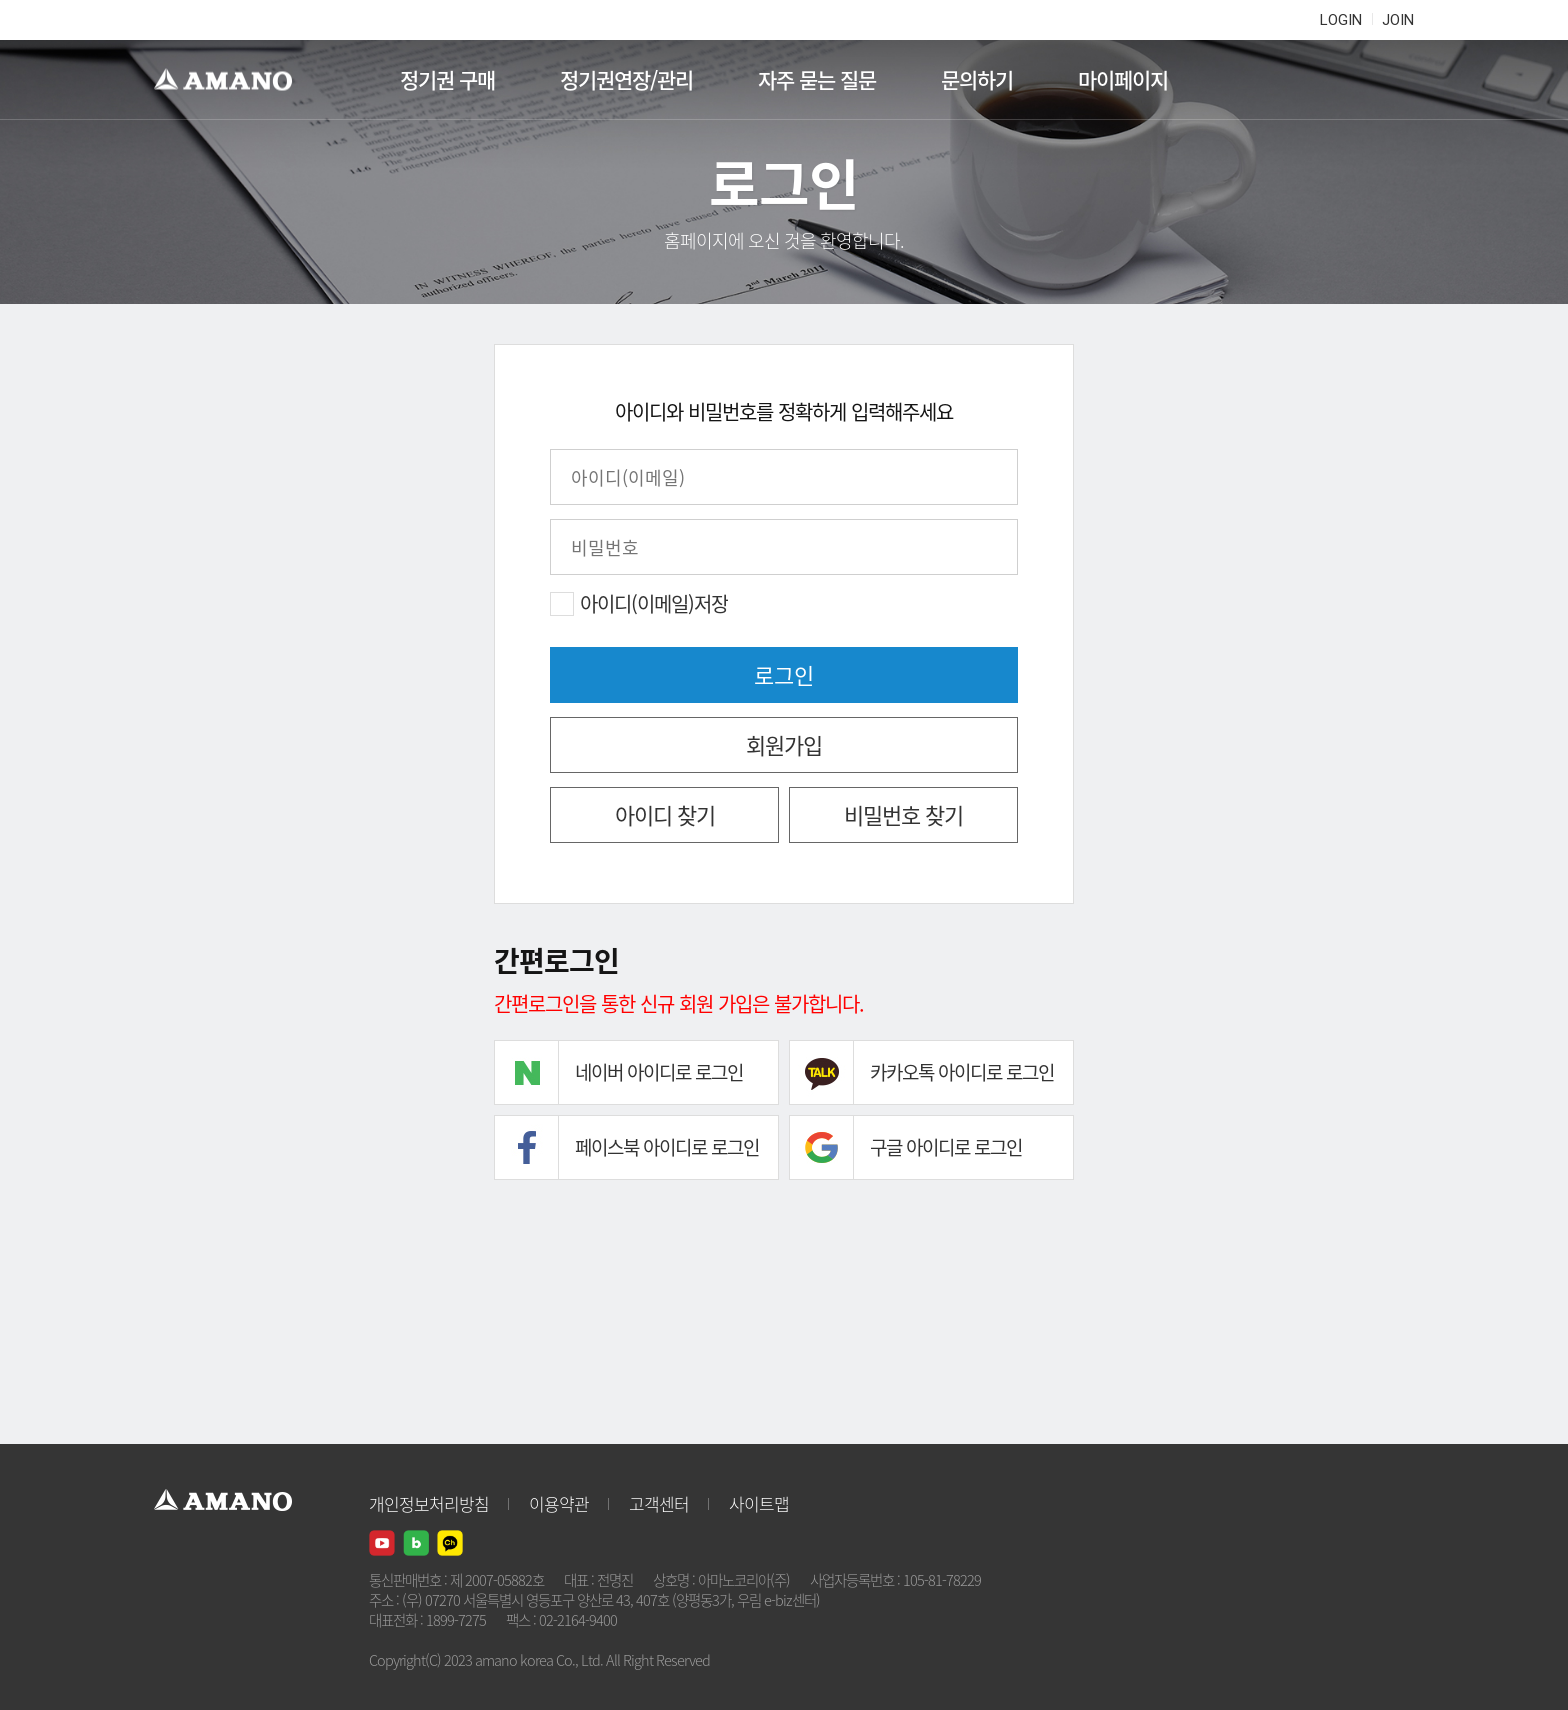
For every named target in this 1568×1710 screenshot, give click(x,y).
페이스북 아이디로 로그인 (667, 1147)
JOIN (1398, 20)
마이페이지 (1123, 79)
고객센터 (659, 1503)
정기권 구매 (447, 79)
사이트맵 (759, 1503)
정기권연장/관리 (626, 79)
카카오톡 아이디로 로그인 (962, 1072)
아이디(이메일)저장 (654, 604)
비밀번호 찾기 (903, 814)
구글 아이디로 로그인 (946, 1147)
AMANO (232, 80)
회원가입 (784, 744)
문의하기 (977, 79)
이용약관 (559, 1503)
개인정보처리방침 (429, 1503)
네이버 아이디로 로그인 (659, 1072)
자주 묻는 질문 (817, 79)
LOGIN (1341, 20)
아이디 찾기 (665, 814)
